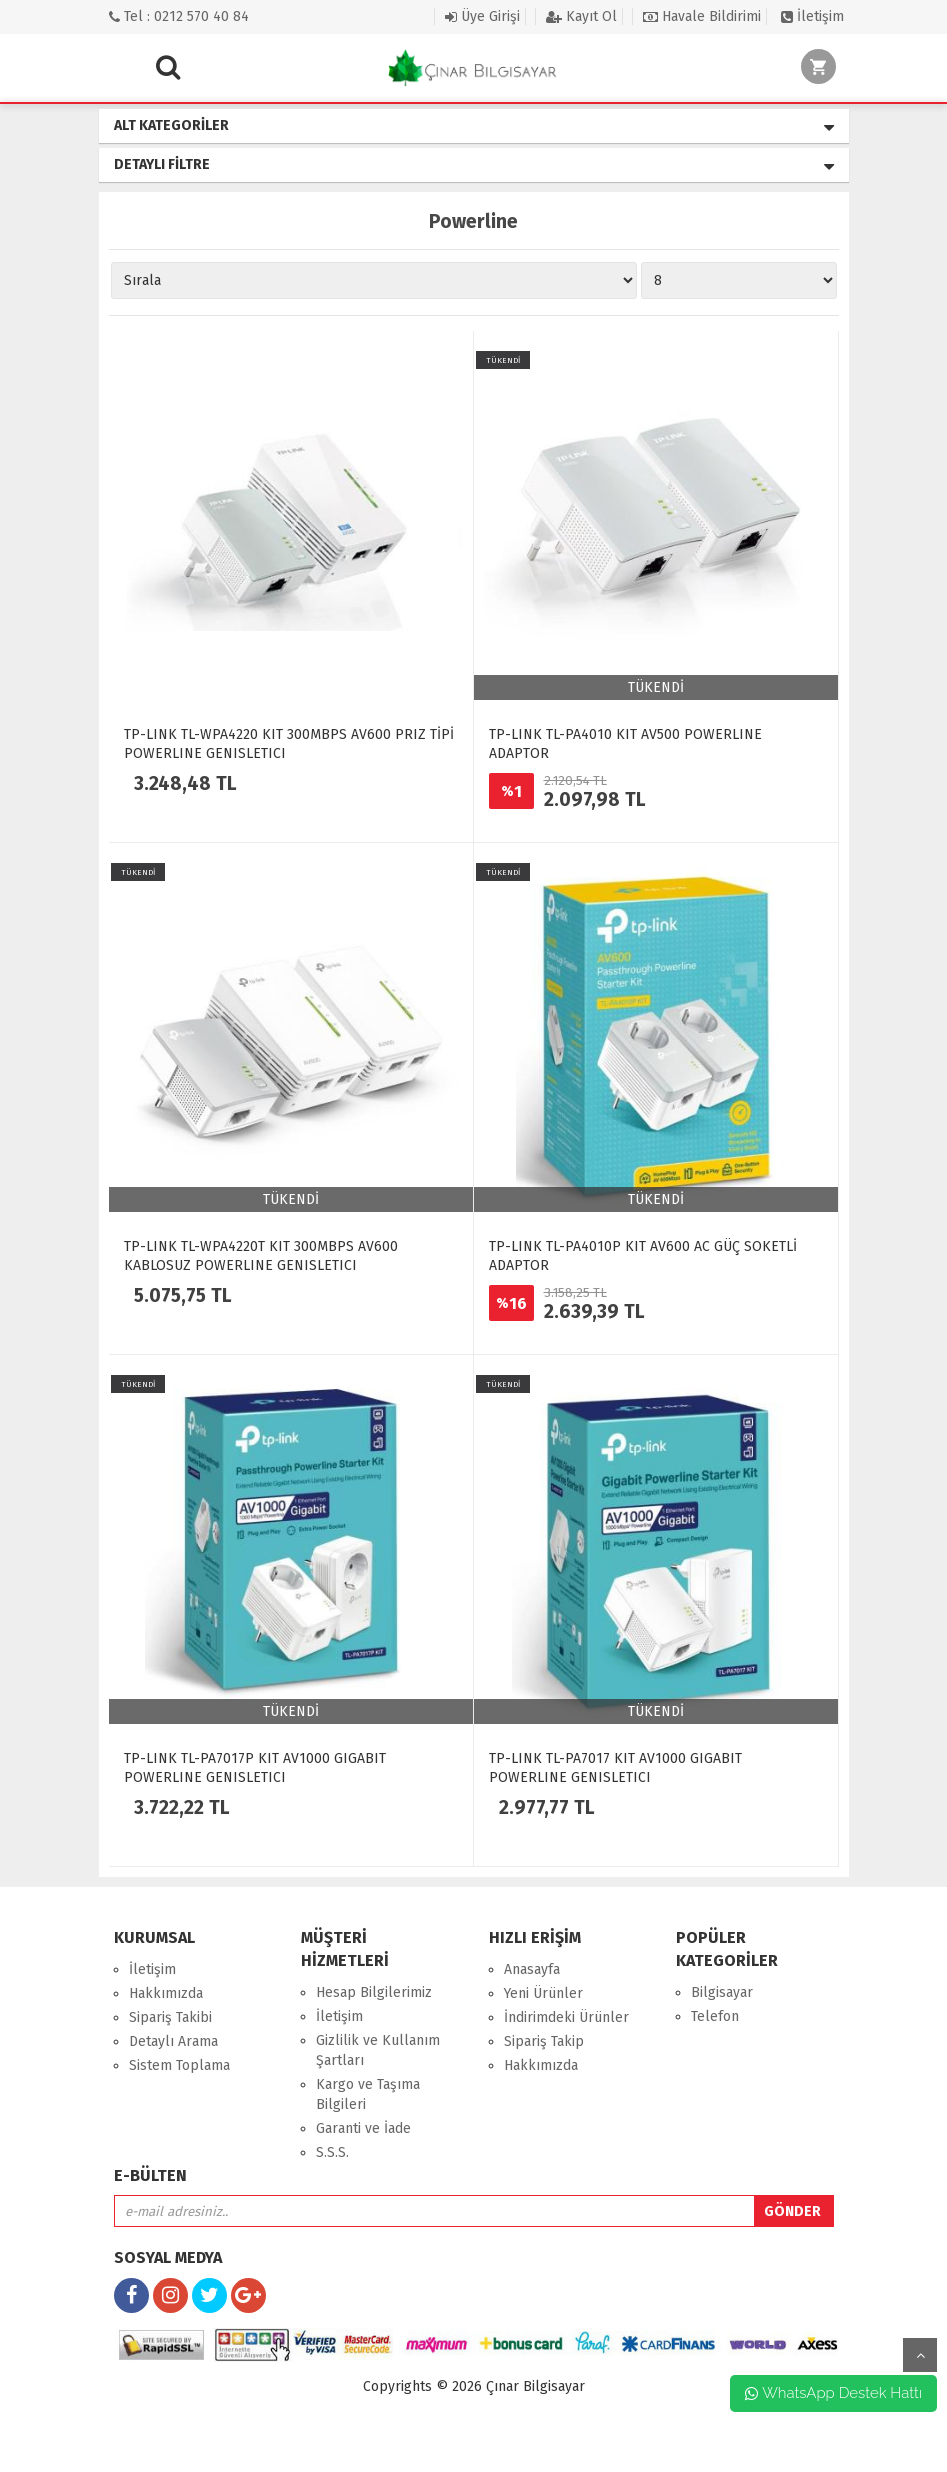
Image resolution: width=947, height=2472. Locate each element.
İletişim (812, 16)
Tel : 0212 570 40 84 (179, 16)
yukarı (920, 2355)
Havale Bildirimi (702, 16)
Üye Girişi (482, 16)
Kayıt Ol (581, 16)
